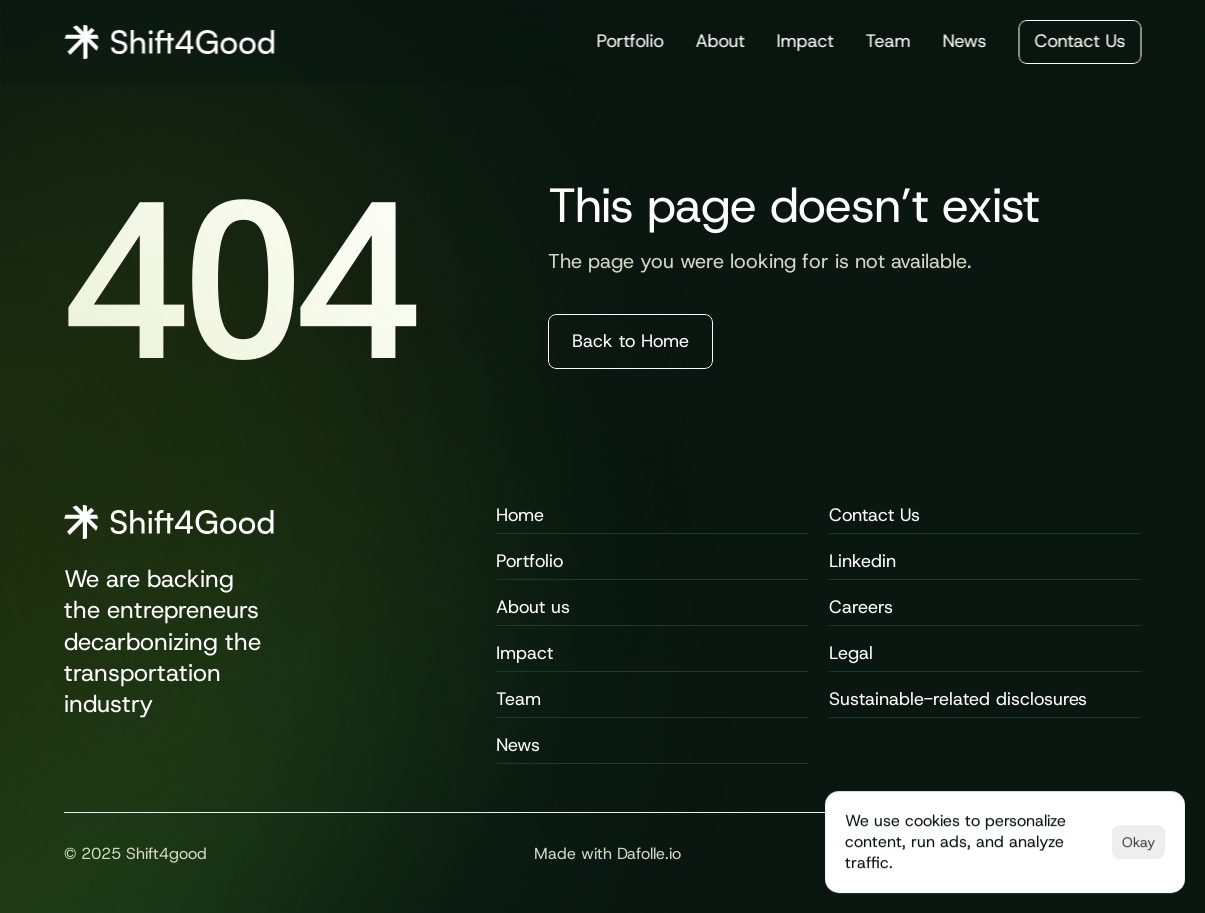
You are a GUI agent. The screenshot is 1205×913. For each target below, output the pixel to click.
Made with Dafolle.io (607, 853)
